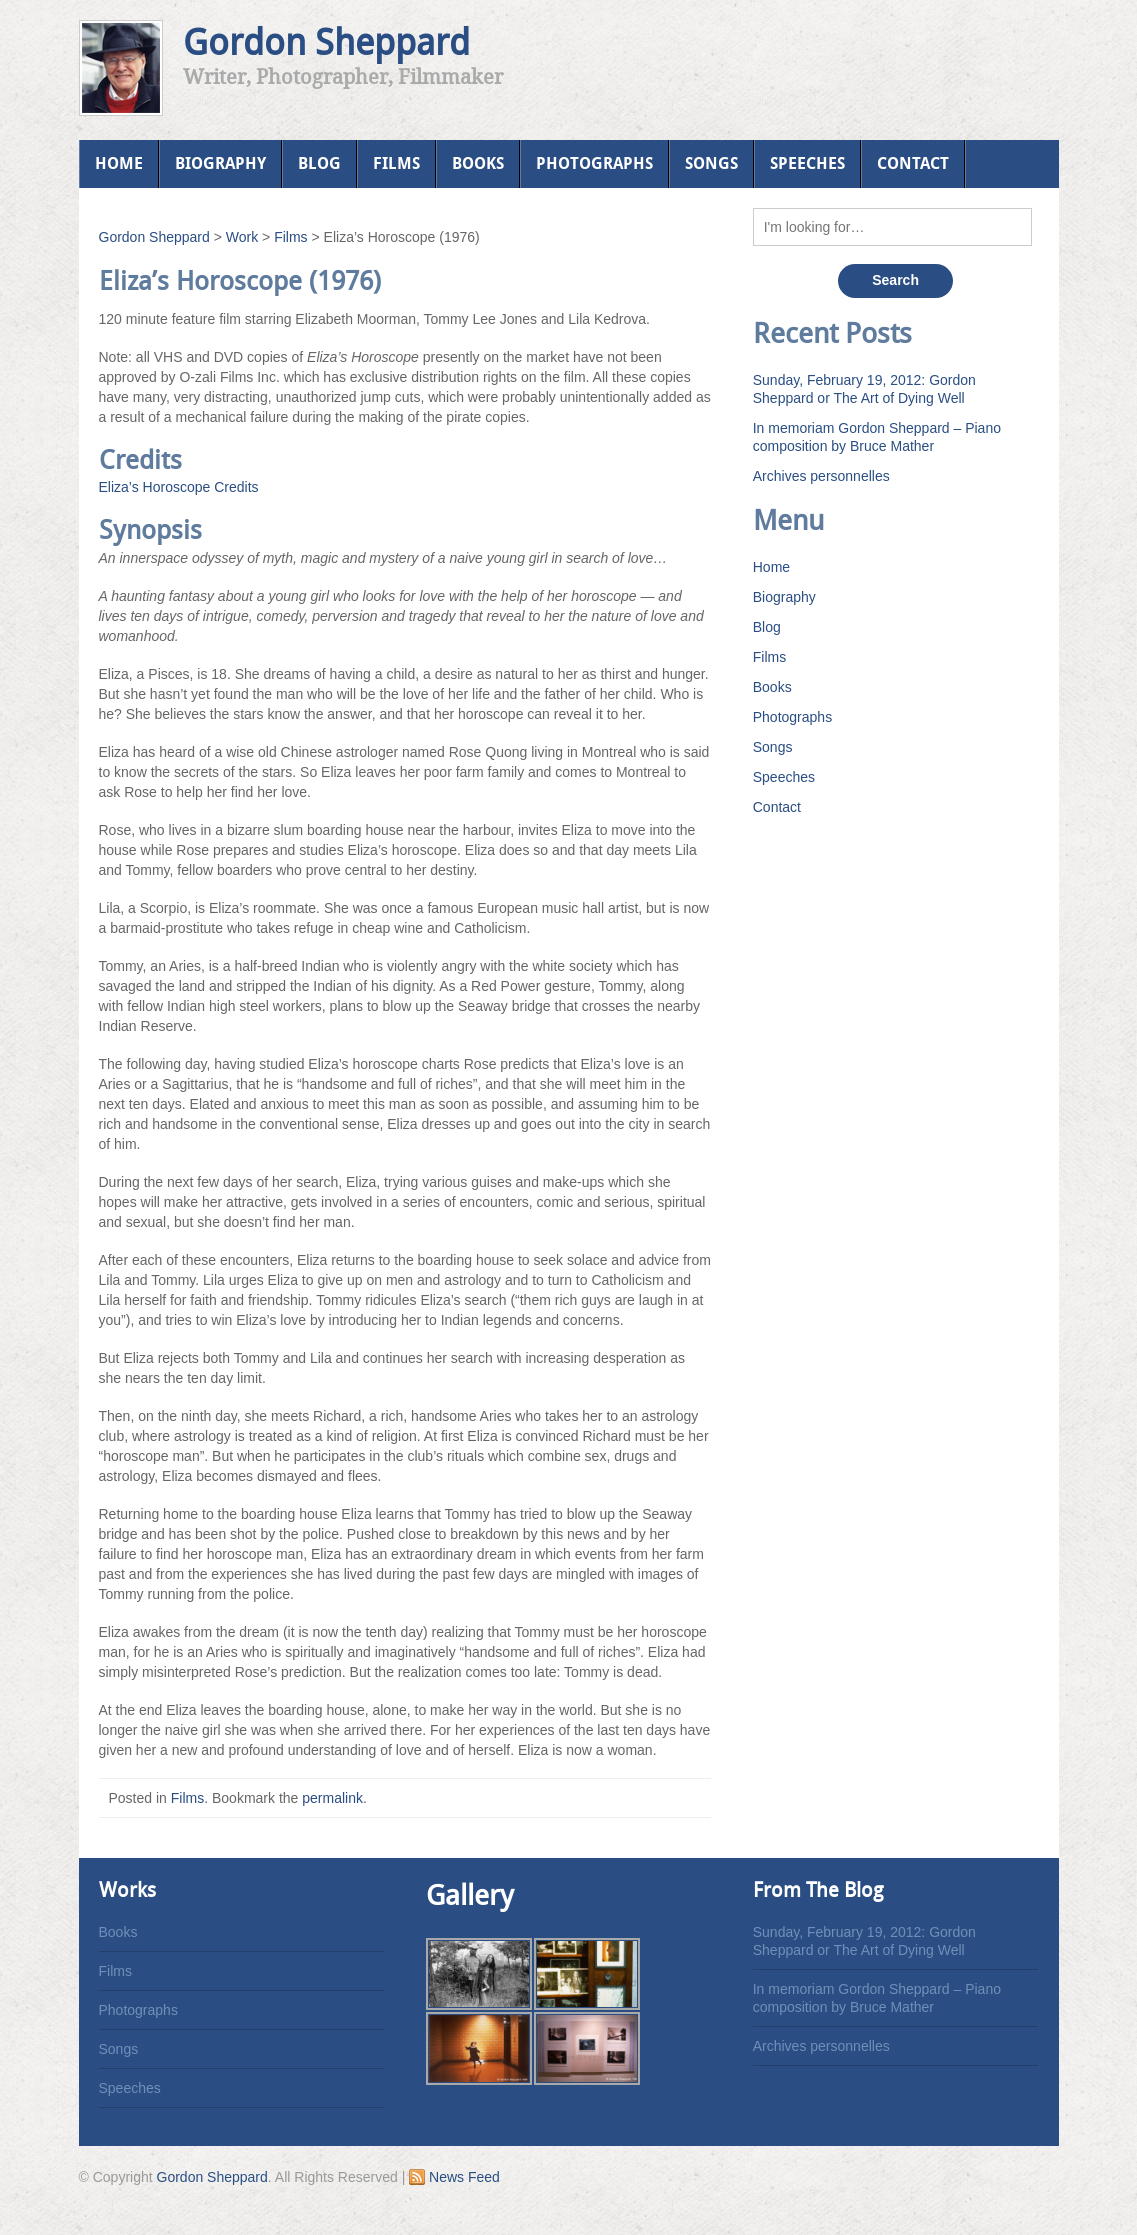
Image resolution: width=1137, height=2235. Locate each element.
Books (478, 163)
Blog (319, 163)
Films (396, 163)
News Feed (454, 2177)
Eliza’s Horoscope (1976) (240, 281)
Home (119, 163)
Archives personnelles (821, 476)
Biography (220, 163)
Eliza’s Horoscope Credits (179, 487)
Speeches (807, 163)
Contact (913, 163)
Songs (711, 163)
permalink (332, 1798)
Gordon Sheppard (326, 42)
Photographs (594, 163)
